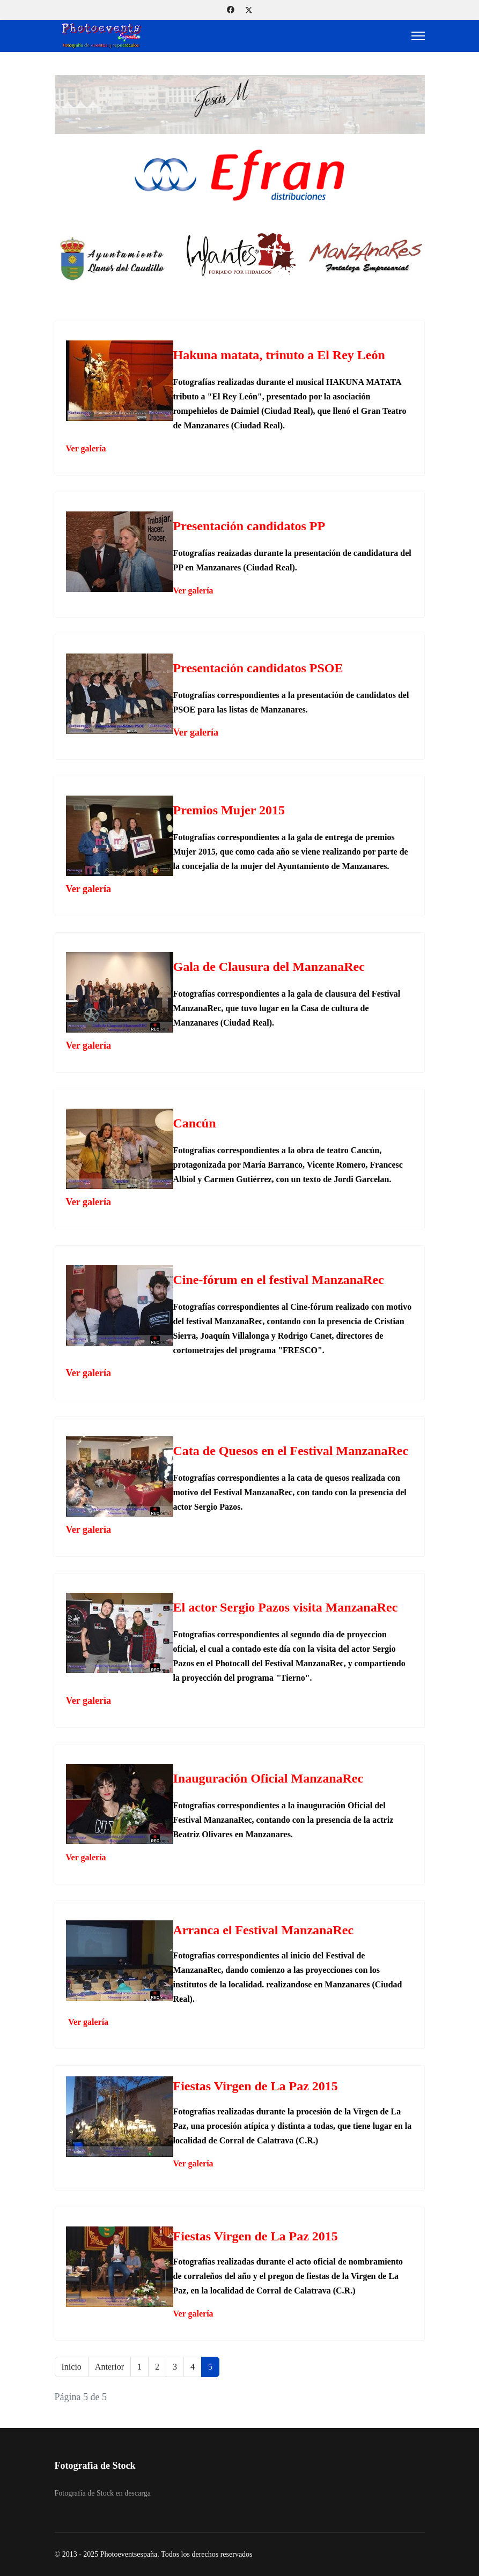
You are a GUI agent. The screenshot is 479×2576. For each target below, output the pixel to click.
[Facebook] (230, 10)
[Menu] (418, 36)
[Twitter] (249, 10)
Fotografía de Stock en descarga (103, 2493)
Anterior (109, 2366)
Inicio (72, 2366)
